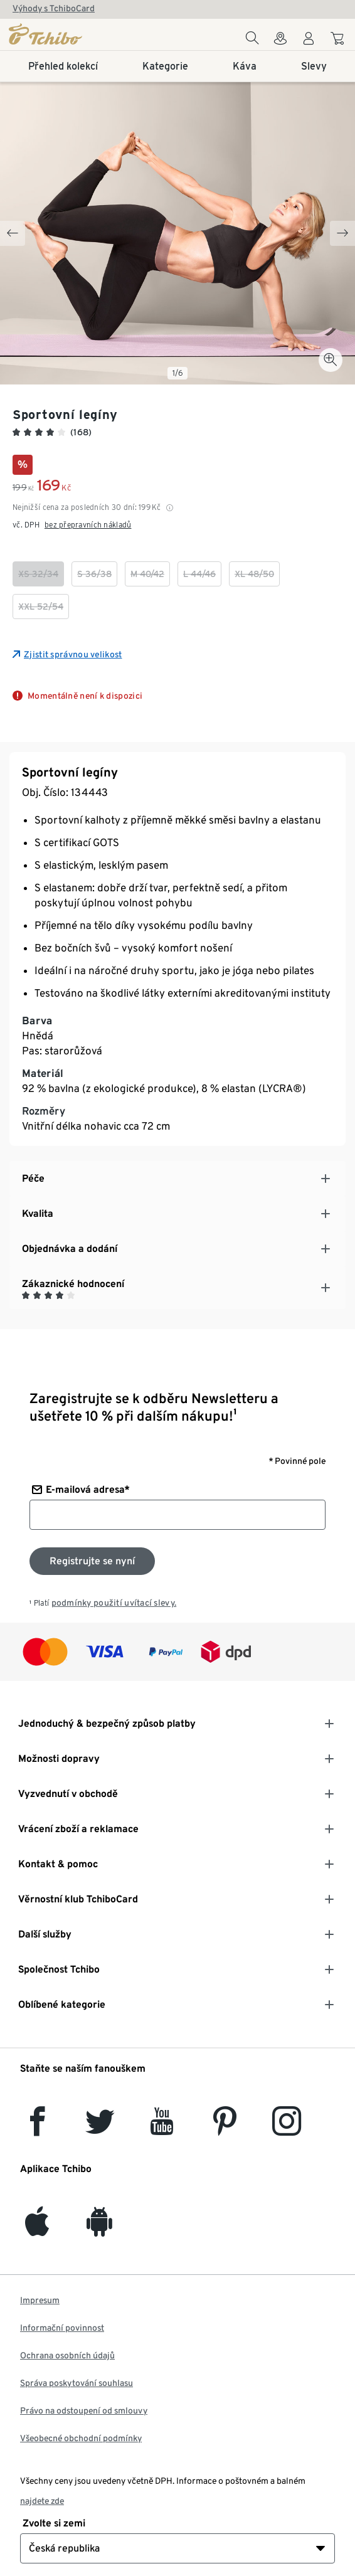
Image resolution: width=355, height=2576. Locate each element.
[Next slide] (342, 233)
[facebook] (37, 2128)
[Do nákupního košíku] (339, 40)
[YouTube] (162, 2128)
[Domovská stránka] (64, 34)
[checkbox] (38, 573)
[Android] (99, 2229)
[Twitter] (100, 2128)
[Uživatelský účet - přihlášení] (308, 41)
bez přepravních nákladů (88, 524)
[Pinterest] (224, 2128)
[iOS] (37, 2229)
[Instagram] (287, 2128)
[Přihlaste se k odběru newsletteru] (92, 1561)
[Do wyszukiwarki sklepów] (280, 41)
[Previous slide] (12, 233)
